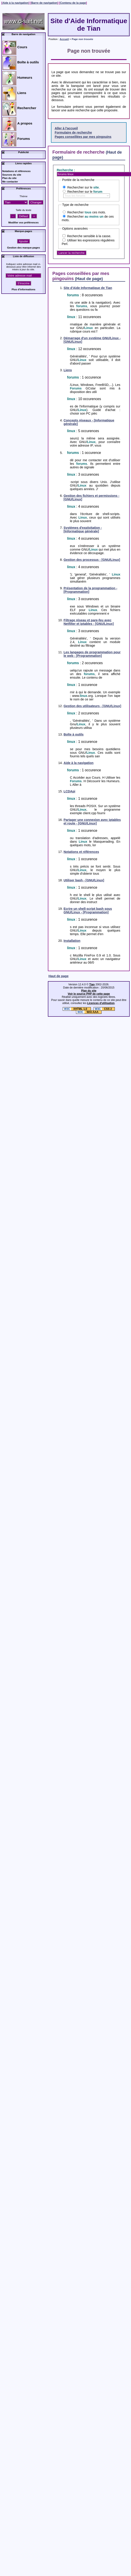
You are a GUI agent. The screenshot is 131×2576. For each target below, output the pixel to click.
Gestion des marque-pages (23, 247)
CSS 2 (103, 1008)
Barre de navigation (44, 2)
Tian (92, 984)
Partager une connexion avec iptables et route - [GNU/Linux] (92, 821)
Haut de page (58, 976)
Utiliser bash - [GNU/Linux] (84, 880)
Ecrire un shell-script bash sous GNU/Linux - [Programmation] (88, 910)
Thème (23, 196)
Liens (68, 370)
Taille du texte (23, 210)
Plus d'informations (23, 289)
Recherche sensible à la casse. (89, 236)
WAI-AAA (87, 1012)
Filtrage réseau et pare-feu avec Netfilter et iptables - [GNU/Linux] (89, 621)
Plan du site (9, 178)
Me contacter (10, 181)
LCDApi (69, 791)
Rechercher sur (78, 191)
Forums (23, 138)
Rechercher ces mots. (86, 212)
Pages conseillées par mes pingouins (83, 136)
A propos (24, 123)
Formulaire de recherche (73, 132)
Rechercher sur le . (83, 187)
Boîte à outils (74, 734)
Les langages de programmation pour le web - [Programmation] (92, 654)
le (96, 191)
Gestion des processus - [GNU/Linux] (92, 559)
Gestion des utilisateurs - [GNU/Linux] (92, 706)
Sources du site (11, 174)
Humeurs (24, 77)
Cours (22, 47)
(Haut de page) (89, 279)
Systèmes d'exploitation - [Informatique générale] (83, 529)
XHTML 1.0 (75, 1008)
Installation (72, 940)
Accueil (64, 39)
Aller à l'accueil (66, 128)
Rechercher (26, 108)
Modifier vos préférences (23, 222)
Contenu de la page (73, 2)
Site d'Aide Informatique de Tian (88, 24)
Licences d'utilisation (101, 1003)
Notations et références (81, 852)
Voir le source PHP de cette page (89, 993)
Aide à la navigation (15, 2)
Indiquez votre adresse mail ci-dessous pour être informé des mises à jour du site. (23, 267)
